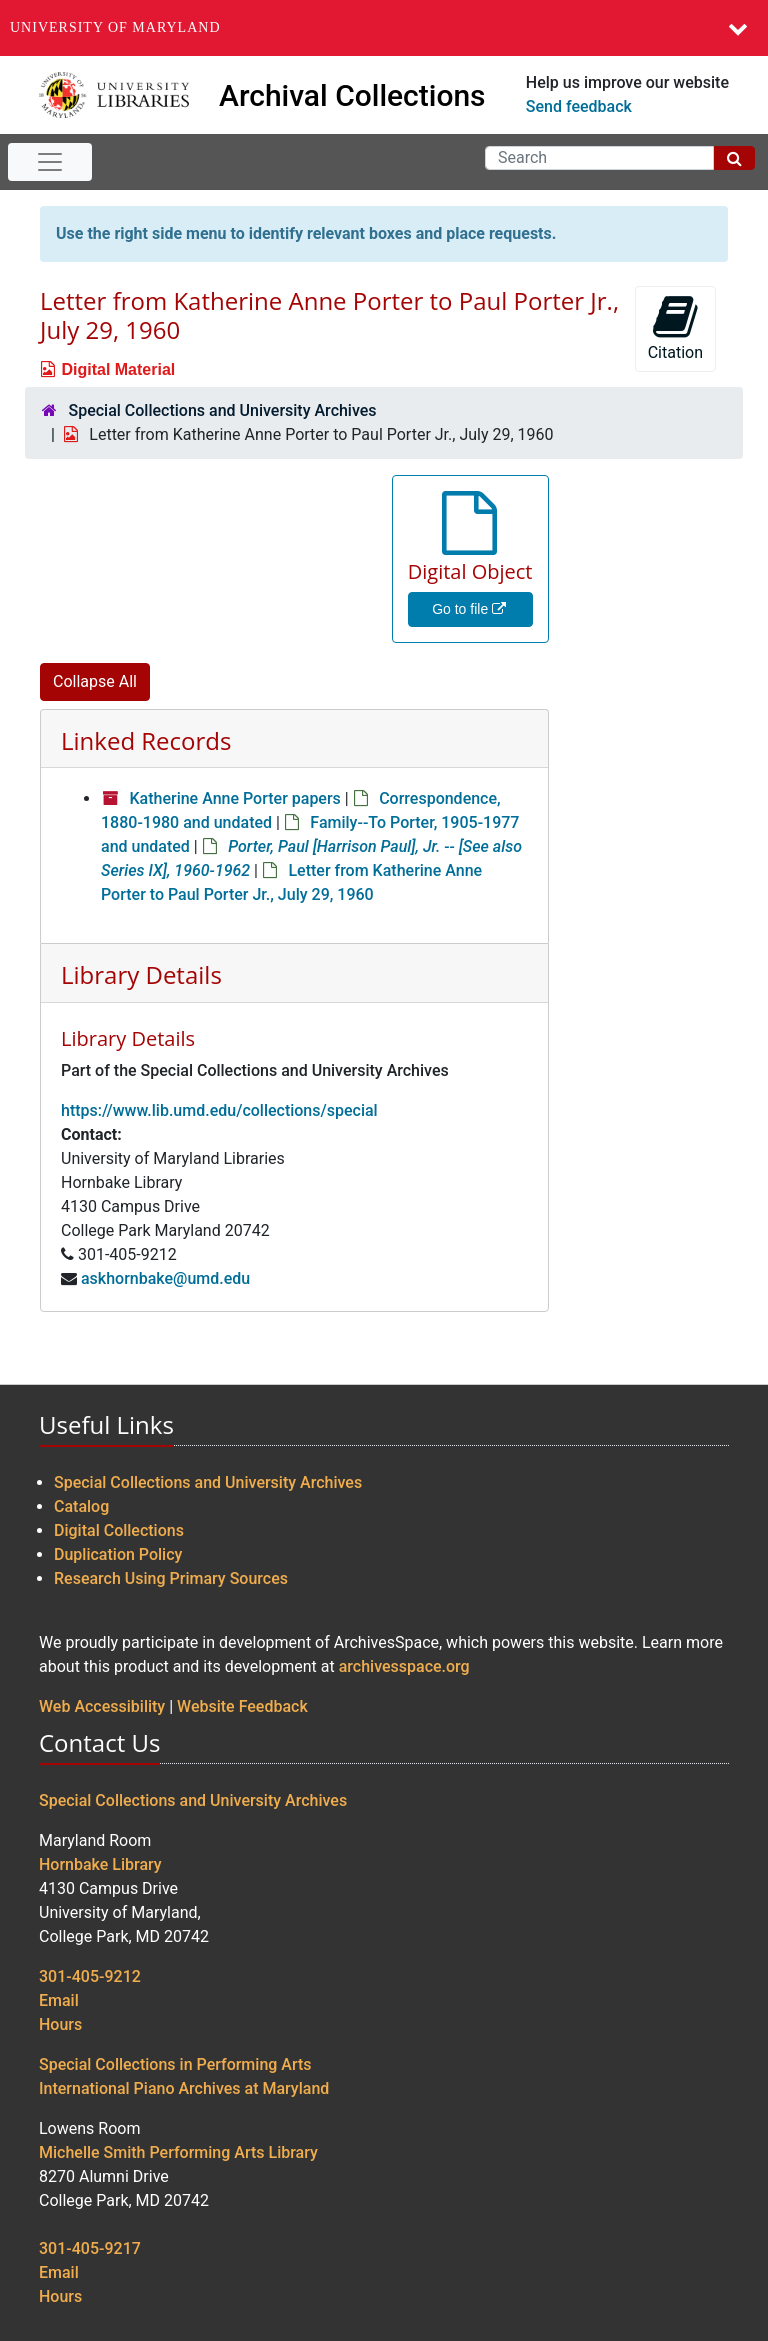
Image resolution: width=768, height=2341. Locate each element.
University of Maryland (115, 27)
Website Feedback (242, 1706)
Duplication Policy (118, 1554)
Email (59, 2000)
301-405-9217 (90, 2248)
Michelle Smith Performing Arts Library (178, 2152)
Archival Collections (352, 95)
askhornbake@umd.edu (165, 1278)
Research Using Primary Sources (171, 1578)
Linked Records (146, 740)
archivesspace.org (404, 1666)
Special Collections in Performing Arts (175, 2064)
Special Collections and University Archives (222, 410)
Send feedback (579, 106)
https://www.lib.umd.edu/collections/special (219, 1110)
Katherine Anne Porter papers (234, 798)
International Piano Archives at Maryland (184, 2088)
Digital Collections (119, 1530)
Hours (60, 2024)
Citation (675, 327)
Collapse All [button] (95, 681)
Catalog (81, 1506)
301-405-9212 (90, 1976)
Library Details (141, 974)
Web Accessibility (102, 1706)
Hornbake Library (100, 1864)
